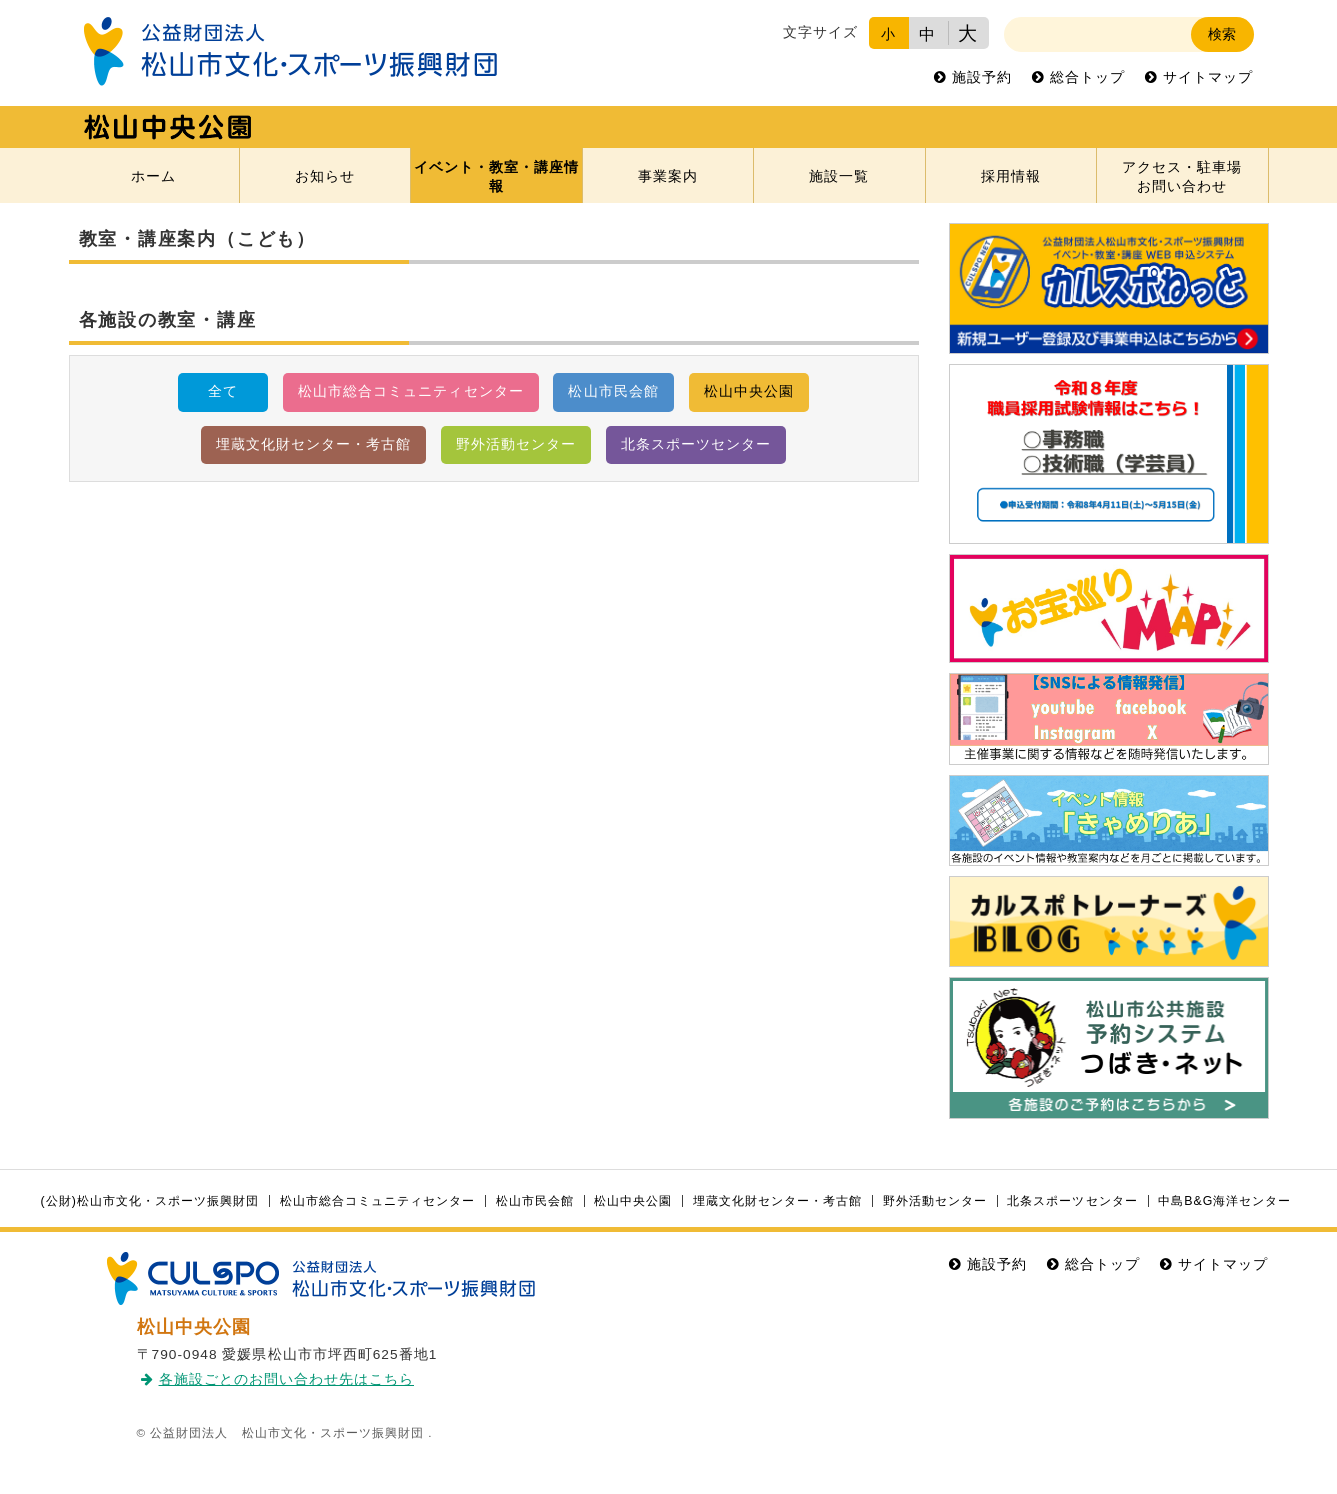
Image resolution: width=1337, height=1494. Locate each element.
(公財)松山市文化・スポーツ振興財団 (150, 1201)
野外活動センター (516, 444)
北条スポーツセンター (696, 444)
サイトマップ (1208, 77)
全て (223, 391)
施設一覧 (839, 176)
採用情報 (1011, 176)
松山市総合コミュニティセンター (410, 391)
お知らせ (325, 176)
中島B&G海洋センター (1224, 1201)
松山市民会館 (613, 391)
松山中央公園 (749, 391)
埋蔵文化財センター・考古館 (313, 444)
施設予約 (982, 77)
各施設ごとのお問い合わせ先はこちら (286, 1379)
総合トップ (1087, 77)
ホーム (153, 176)
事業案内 (668, 176)
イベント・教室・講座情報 (496, 177)
